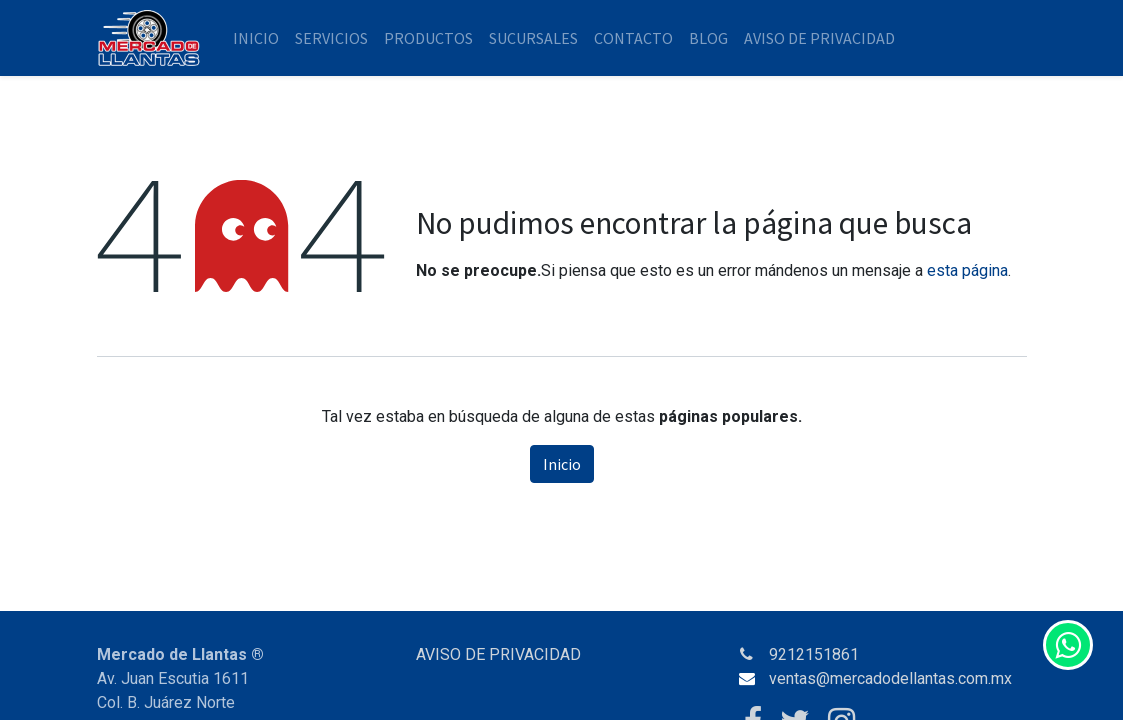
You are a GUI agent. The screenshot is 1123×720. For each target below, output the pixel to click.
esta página (967, 270)
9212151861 (814, 654)
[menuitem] (256, 38)
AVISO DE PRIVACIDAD (498, 654)
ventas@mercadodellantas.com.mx (890, 678)
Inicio (562, 464)
